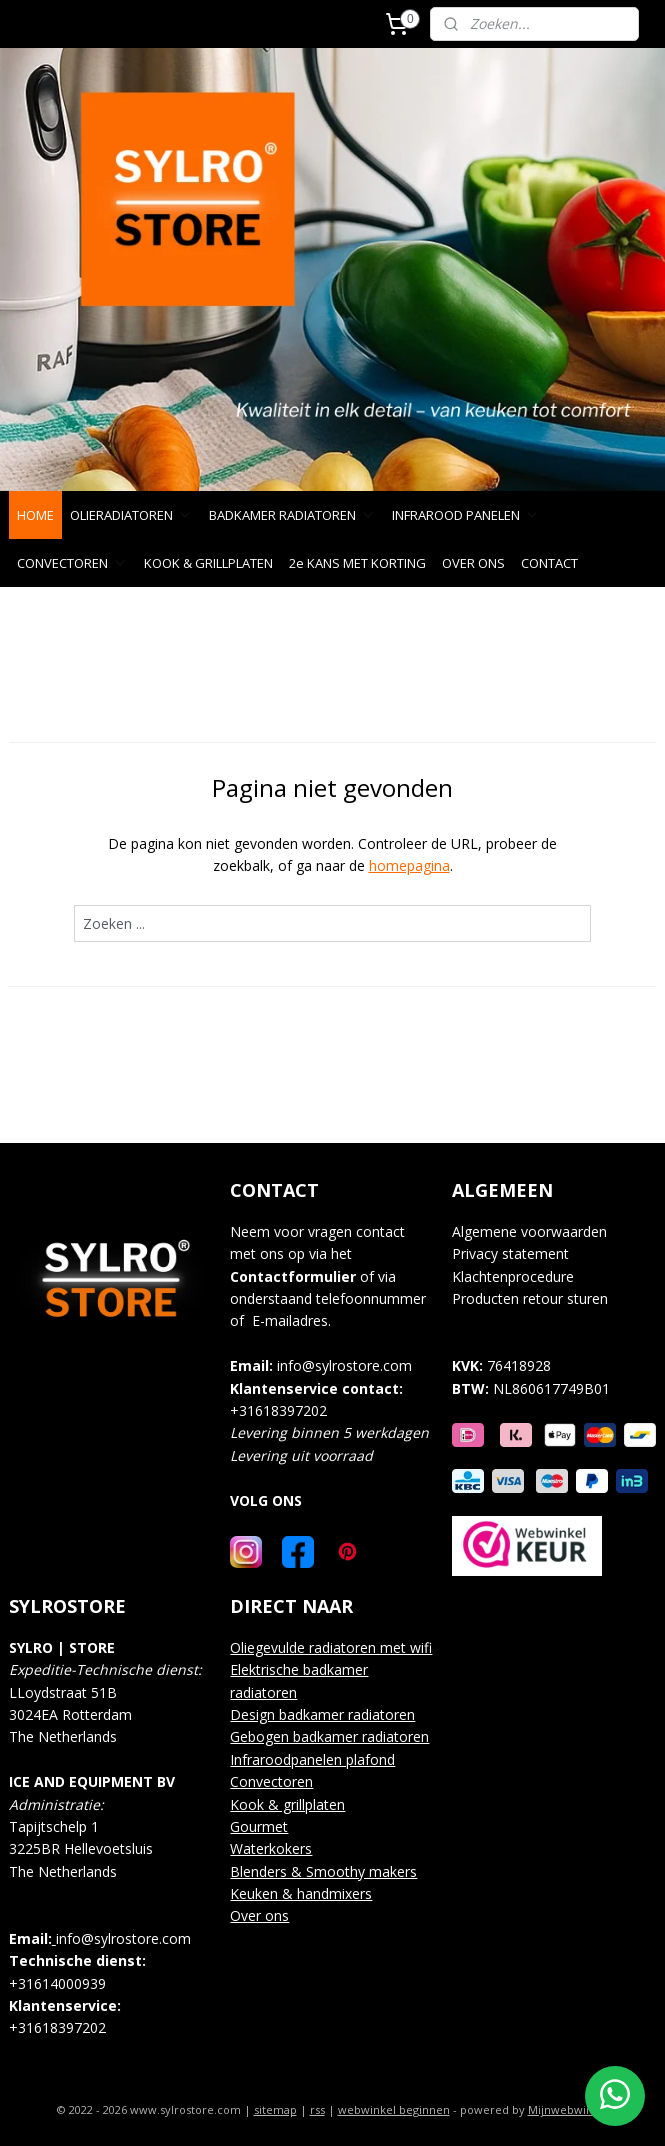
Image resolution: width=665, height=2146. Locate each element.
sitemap (275, 2109)
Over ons (259, 1915)
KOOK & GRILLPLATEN (208, 563)
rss (317, 2109)
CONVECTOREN (72, 563)
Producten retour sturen (530, 1298)
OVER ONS (473, 563)
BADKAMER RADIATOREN (292, 515)
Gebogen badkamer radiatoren (329, 1736)
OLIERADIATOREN (131, 515)
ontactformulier (297, 1276)
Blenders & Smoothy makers (323, 1871)
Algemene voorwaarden (529, 1231)
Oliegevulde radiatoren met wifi (331, 1647)
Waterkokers (271, 1848)
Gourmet (259, 1826)
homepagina (409, 865)
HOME (35, 515)
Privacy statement (510, 1253)
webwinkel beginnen (394, 2109)
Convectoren (271, 1781)
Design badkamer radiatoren (322, 1714)
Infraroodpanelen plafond (312, 1759)
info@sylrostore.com (344, 1365)
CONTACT (549, 563)
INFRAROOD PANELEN (466, 515)
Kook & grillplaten (287, 1804)
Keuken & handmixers (301, 1893)
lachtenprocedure (519, 1276)
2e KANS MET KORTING (357, 563)
